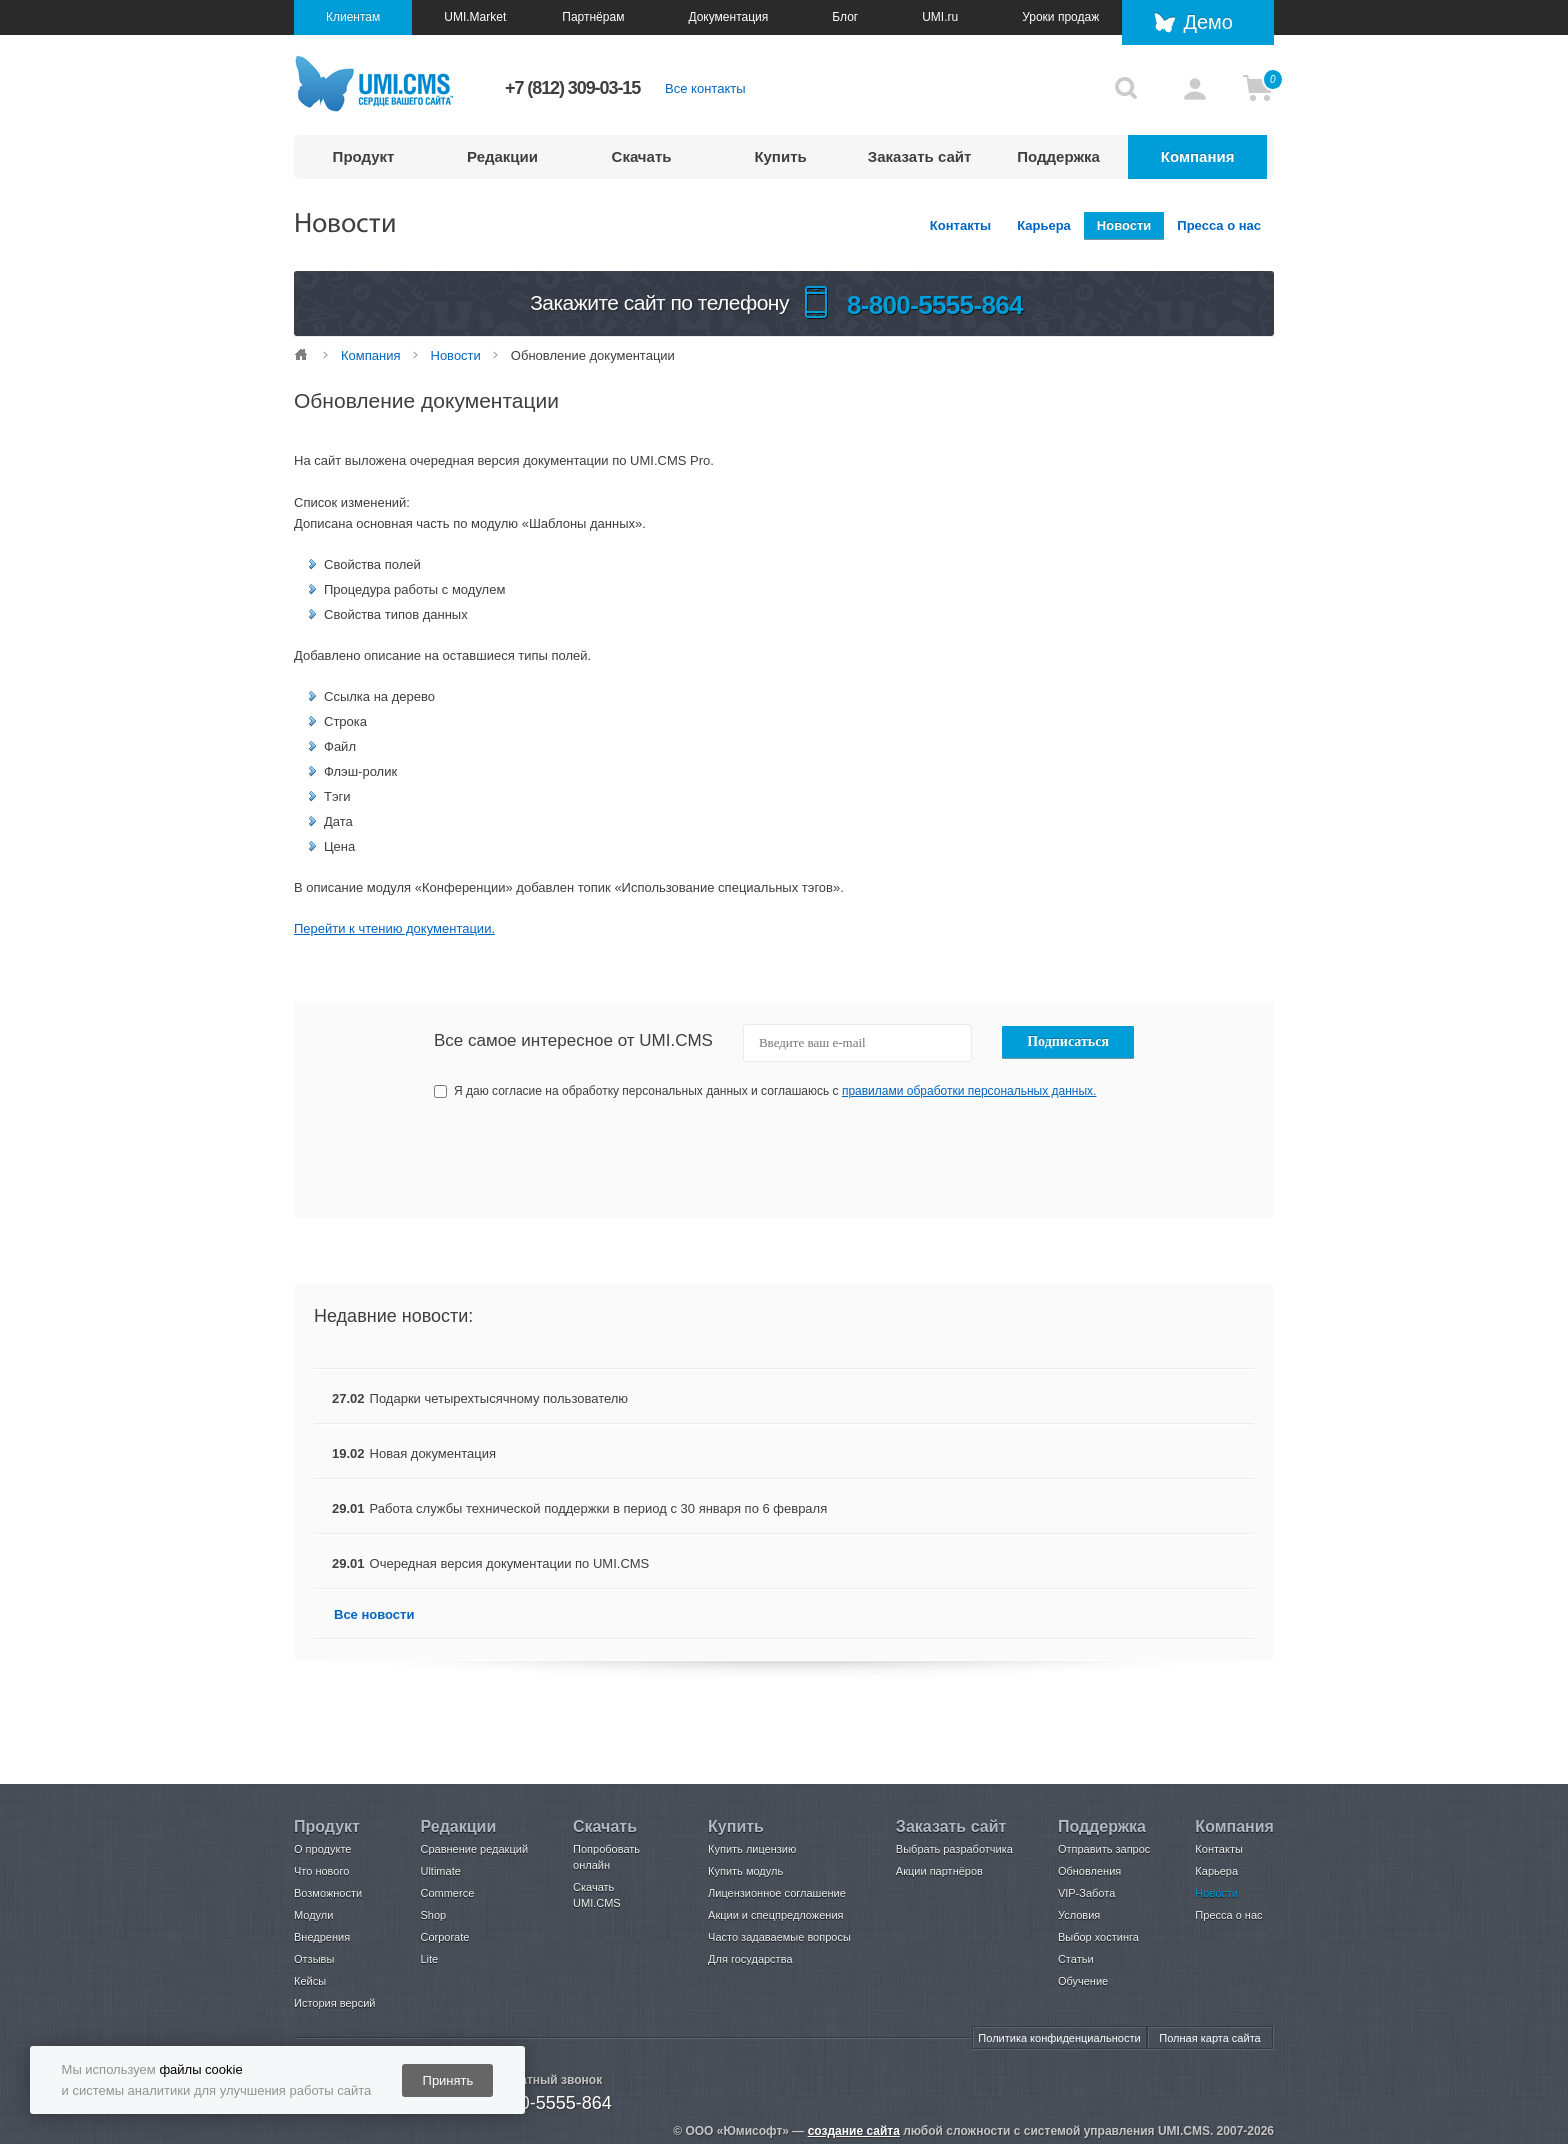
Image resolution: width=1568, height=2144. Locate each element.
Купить (780, 156)
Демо (1208, 22)
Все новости (374, 1614)
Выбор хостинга (1098, 1937)
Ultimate (440, 1871)
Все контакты (705, 88)
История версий (334, 2003)
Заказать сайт (920, 156)
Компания (1198, 156)
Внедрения (322, 1937)
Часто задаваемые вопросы (779, 1937)
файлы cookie (200, 2069)
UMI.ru (940, 17)
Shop (433, 1915)
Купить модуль (745, 1871)
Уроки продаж (1060, 17)
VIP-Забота (1086, 1893)
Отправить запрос (1104, 1849)
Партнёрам (593, 17)
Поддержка (1058, 156)
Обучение (1083, 1981)
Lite (429, 1959)
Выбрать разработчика (954, 1849)
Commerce (447, 1893)
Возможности (328, 1893)
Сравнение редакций (474, 1849)
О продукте (322, 1849)
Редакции (502, 156)
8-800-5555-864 (548, 2103)
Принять (448, 2080)
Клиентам (353, 17)
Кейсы (310, 1981)
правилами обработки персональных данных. (969, 1091)
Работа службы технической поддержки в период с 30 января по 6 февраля (599, 1508)
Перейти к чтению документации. (394, 928)
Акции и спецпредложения (775, 1915)
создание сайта (854, 2131)
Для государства (750, 1959)
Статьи (1076, 1959)
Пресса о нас (1219, 225)
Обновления (1089, 1871)
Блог (845, 17)
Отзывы (314, 1959)
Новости (1124, 225)
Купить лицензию (752, 1849)
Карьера (1044, 225)
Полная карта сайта (1209, 2038)
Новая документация (433, 1453)
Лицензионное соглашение (777, 1893)
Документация (728, 17)
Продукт (364, 156)
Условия (1079, 1915)
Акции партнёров (939, 1871)
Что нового (321, 1871)
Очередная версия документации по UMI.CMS (510, 1563)
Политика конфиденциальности (1059, 2038)
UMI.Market (475, 17)
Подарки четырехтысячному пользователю (499, 1398)
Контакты (960, 225)
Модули (313, 1915)
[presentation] (985, 1159)
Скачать (642, 156)
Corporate (444, 1937)
